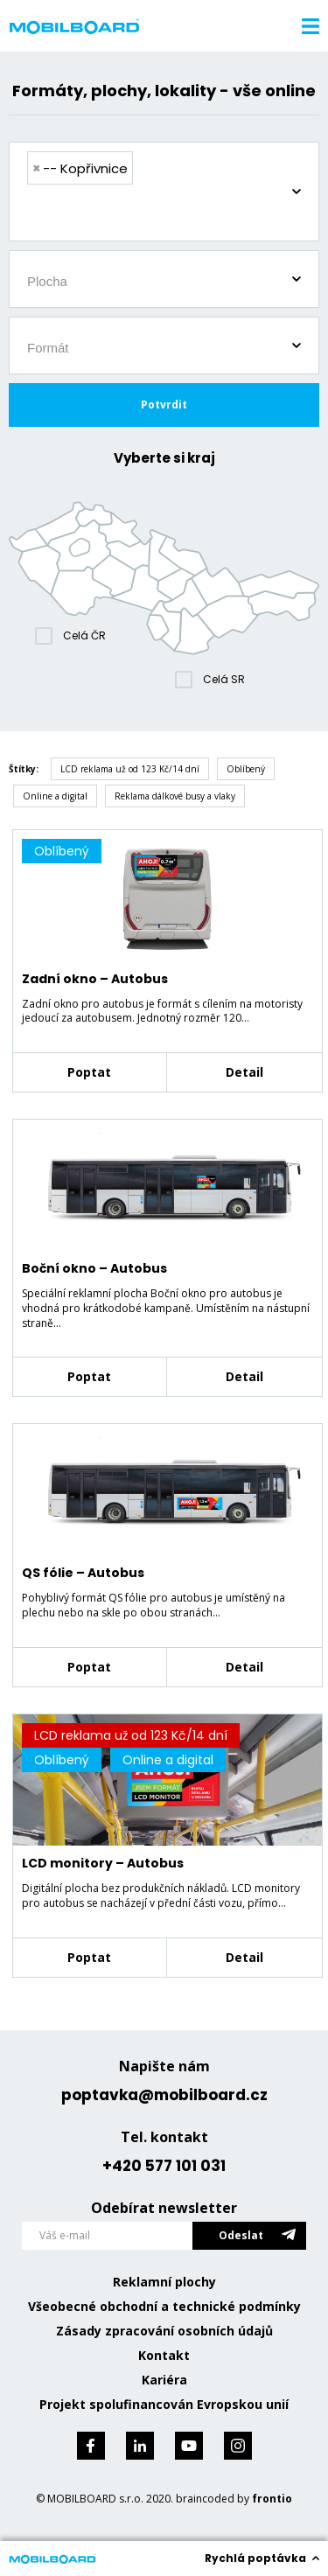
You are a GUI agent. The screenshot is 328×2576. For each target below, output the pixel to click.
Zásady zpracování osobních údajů (164, 2330)
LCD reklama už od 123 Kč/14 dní (129, 769)
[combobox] (164, 191)
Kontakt (164, 2355)
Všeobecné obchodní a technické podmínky (164, 2306)
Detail (244, 1072)
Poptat (89, 1072)
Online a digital (55, 796)
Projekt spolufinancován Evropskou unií (164, 2404)
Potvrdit (164, 404)
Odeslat (241, 2235)
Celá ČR (84, 635)
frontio (272, 2498)
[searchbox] (170, 215)
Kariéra (164, 2379)
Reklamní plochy (164, 2281)
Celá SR (224, 679)
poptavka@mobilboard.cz (164, 2094)
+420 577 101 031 (164, 2165)
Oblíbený (246, 769)
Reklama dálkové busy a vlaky (175, 796)
